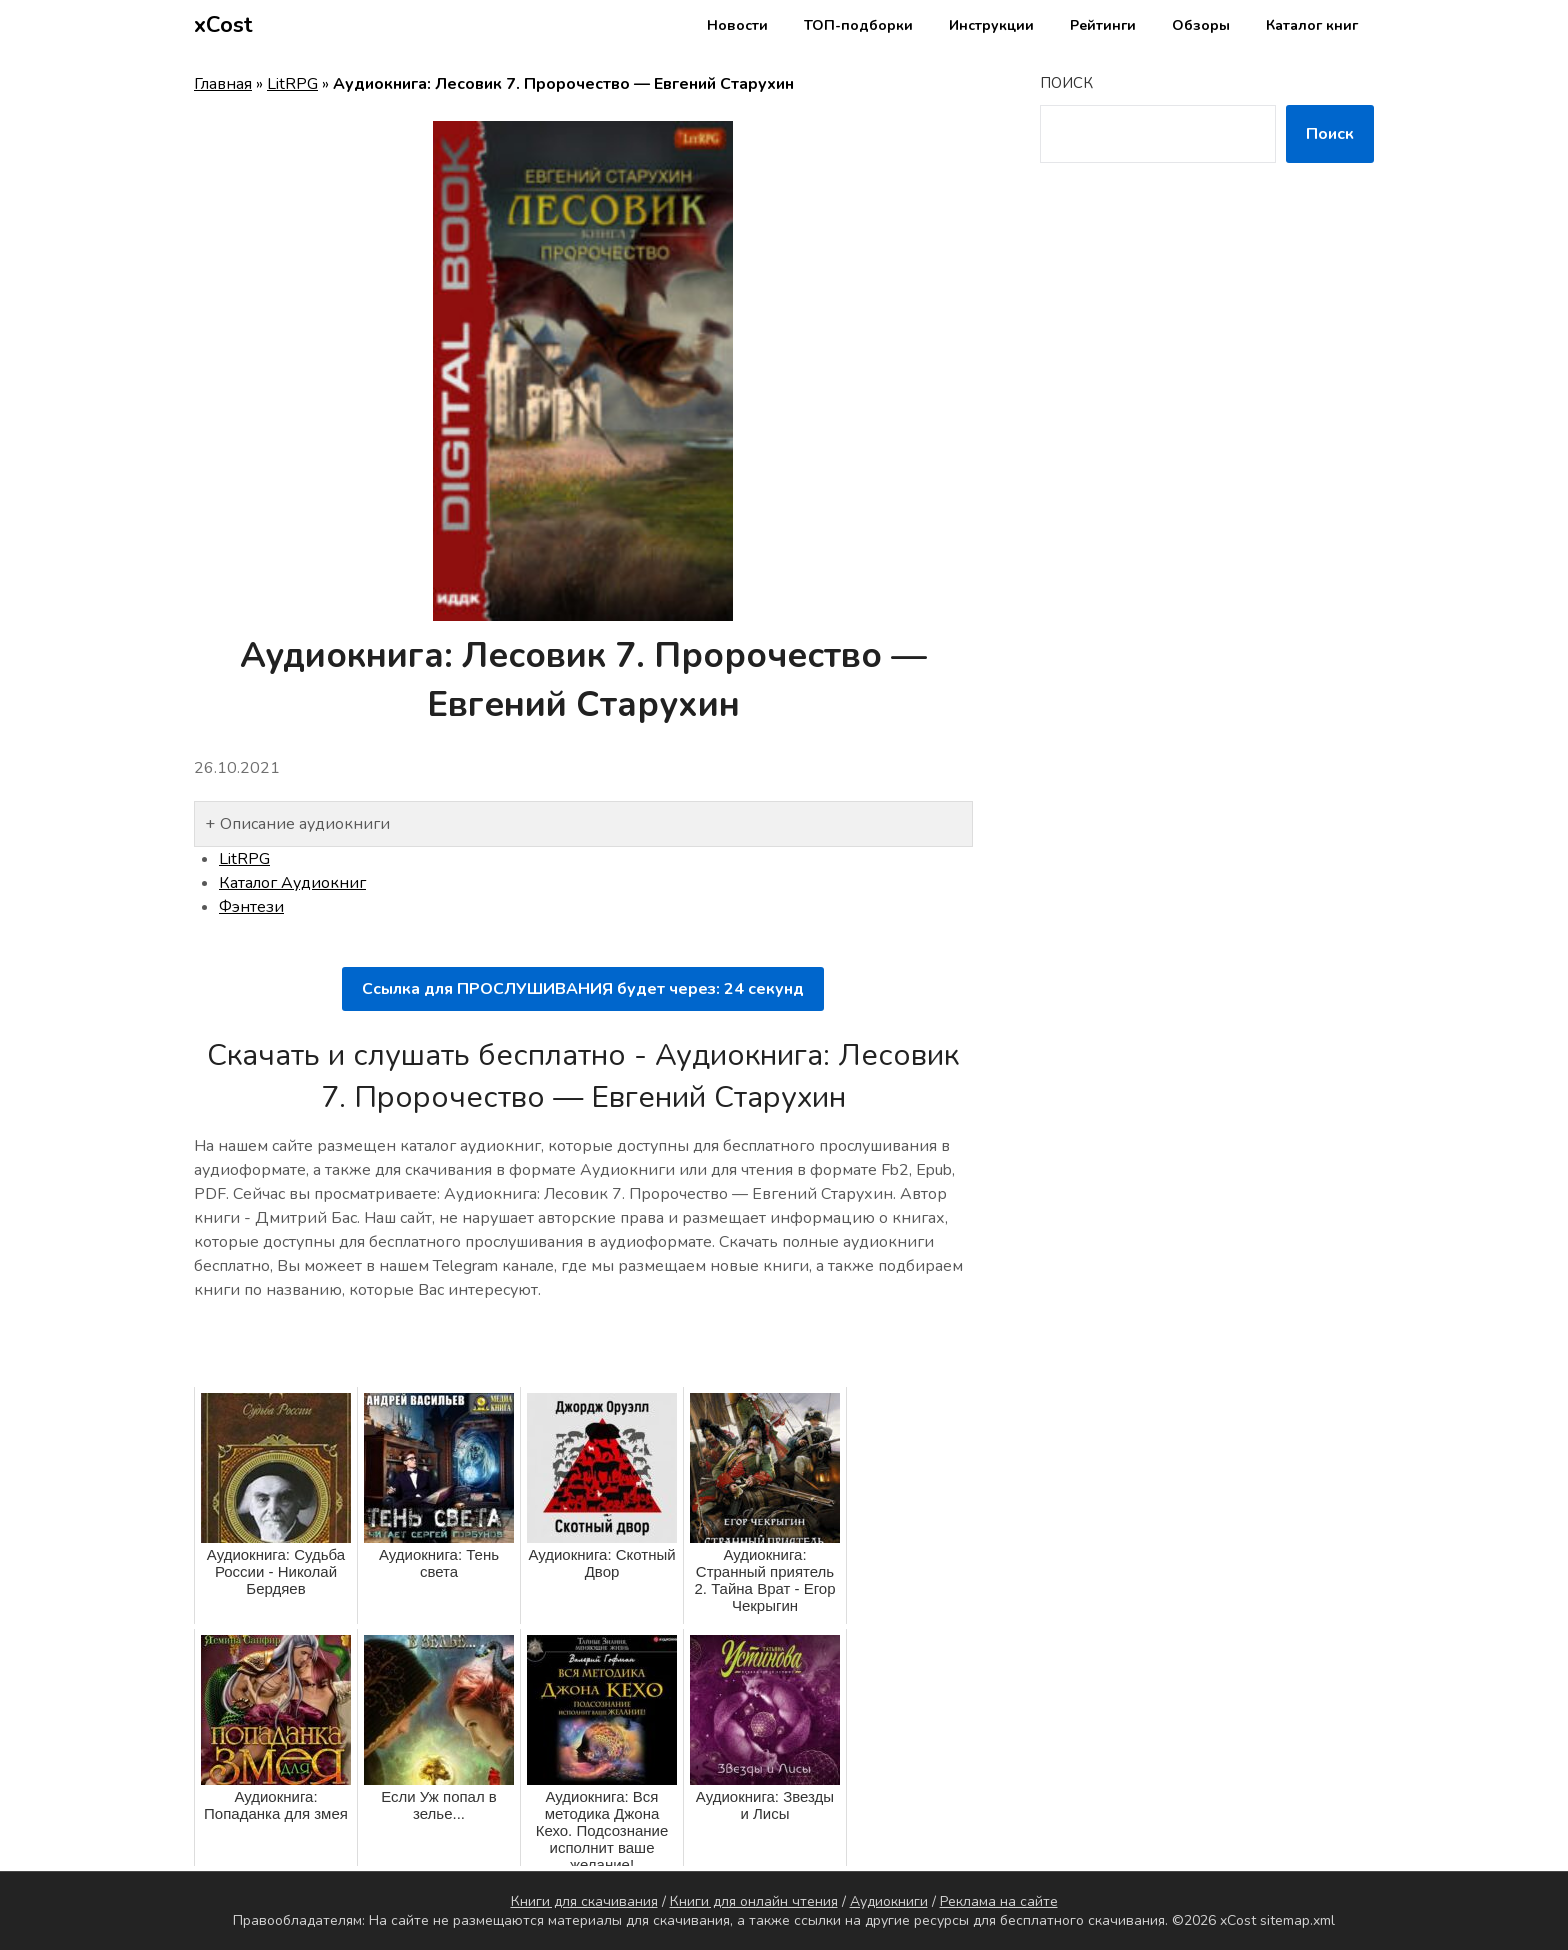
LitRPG (292, 84)
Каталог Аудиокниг (292, 883)
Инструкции (991, 25)
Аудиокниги (889, 1901)
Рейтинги (1103, 25)
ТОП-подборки (858, 25)
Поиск (1066, 83)
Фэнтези (251, 907)
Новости (737, 25)
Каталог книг (1312, 25)
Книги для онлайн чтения (754, 1901)
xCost (223, 25)
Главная (223, 84)
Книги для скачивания (584, 1901)
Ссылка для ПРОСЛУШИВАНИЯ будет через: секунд (583, 989)
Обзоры (1201, 25)
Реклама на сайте (999, 1901)
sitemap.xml (1297, 1920)
